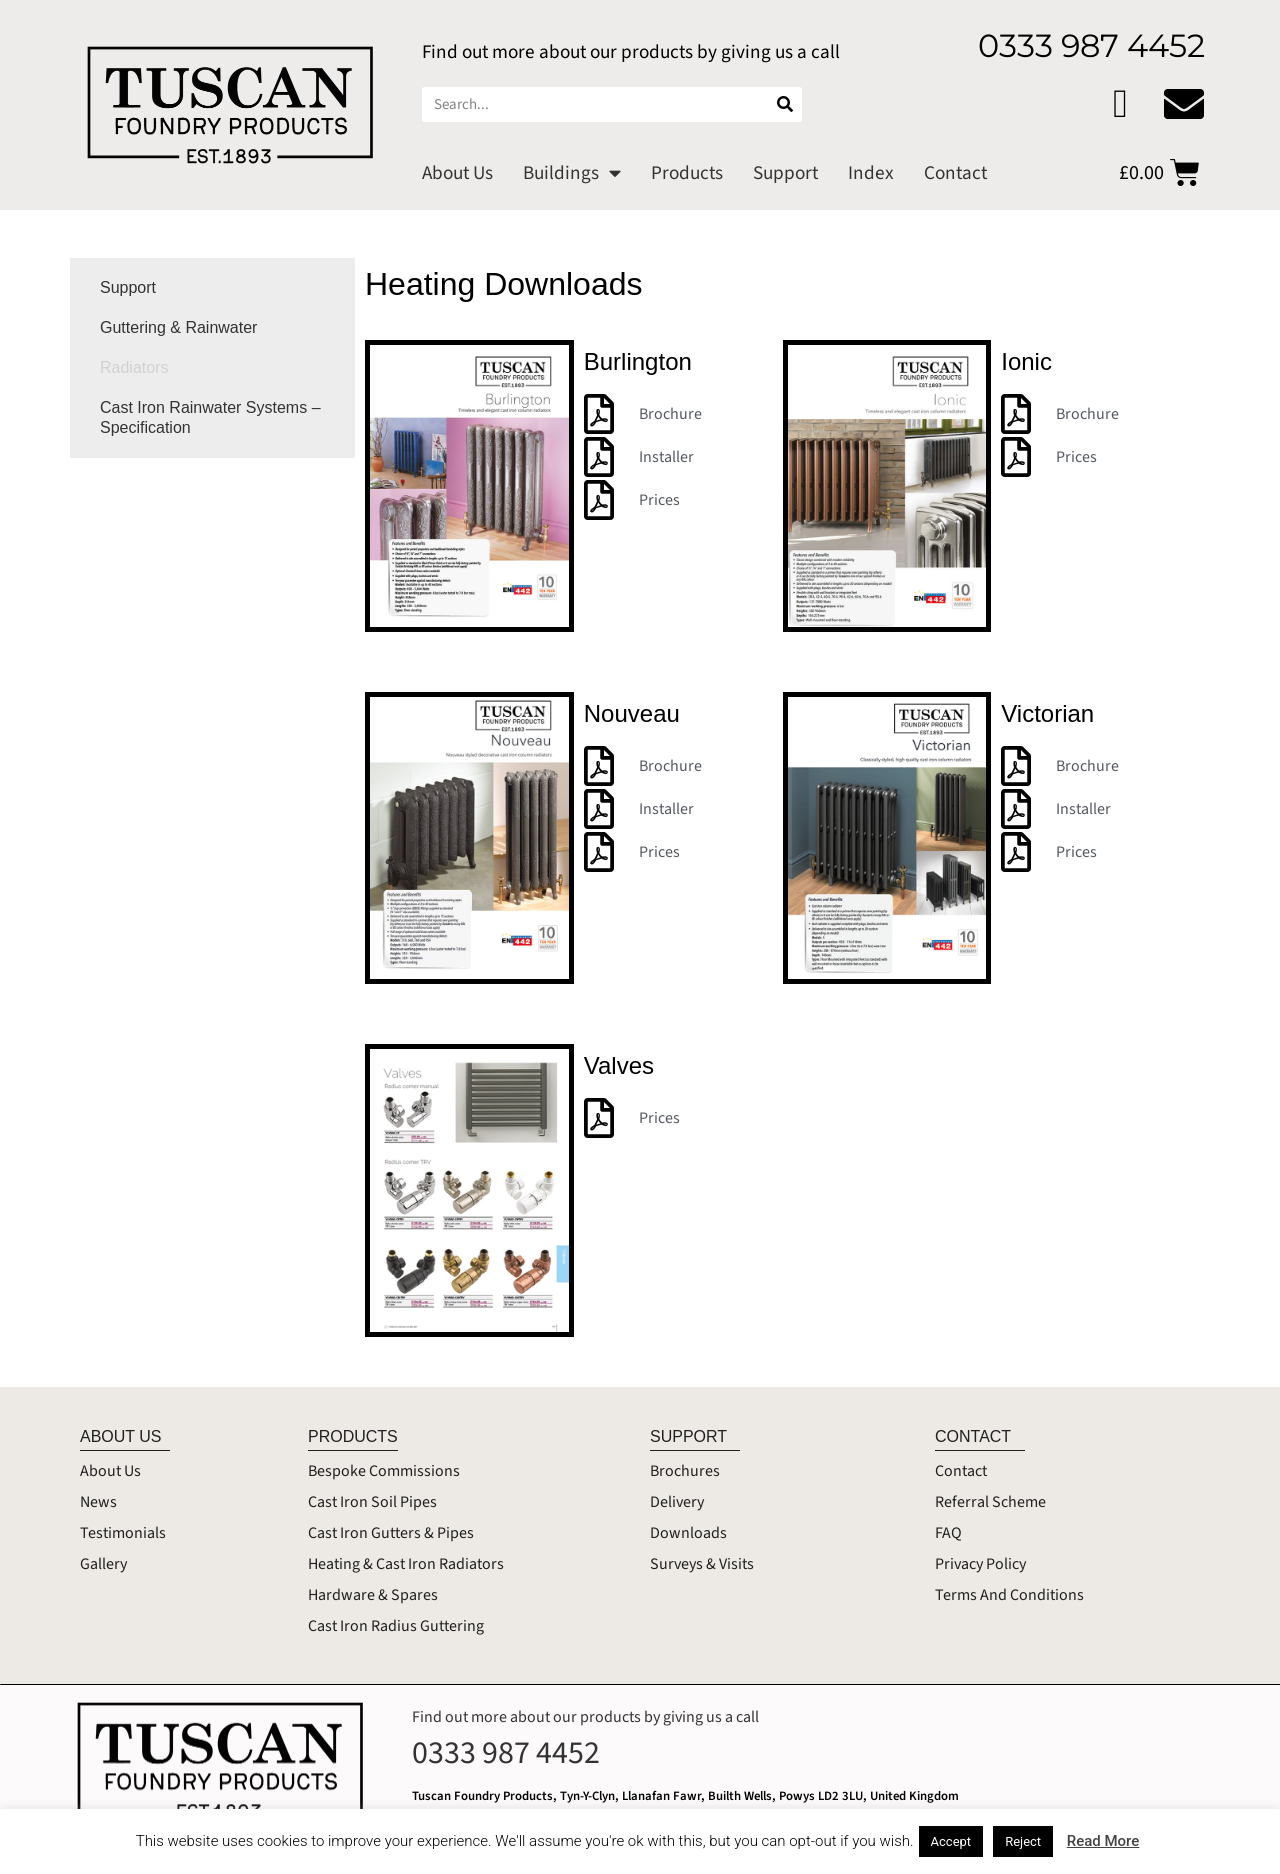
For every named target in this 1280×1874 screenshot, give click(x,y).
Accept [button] (951, 1841)
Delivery (677, 1502)
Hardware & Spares (373, 1595)
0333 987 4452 (506, 1753)
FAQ (948, 1533)
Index (871, 173)
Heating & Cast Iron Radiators (406, 1564)
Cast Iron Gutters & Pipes (391, 1533)
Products (687, 173)
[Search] (784, 104)
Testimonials (123, 1533)
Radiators (134, 367)
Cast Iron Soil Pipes (372, 1502)
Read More (1103, 1841)
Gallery (103, 1564)
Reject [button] (1023, 1841)
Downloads (688, 1533)
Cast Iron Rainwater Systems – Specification (210, 417)
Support (785, 173)
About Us (457, 173)
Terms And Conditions (1009, 1595)
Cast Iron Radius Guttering (396, 1626)
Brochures (685, 1471)
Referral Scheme (990, 1502)
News (98, 1502)
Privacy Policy (980, 1564)
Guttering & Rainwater (178, 327)
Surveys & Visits (702, 1564)
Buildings (572, 172)
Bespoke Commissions (384, 1471)
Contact (955, 173)
